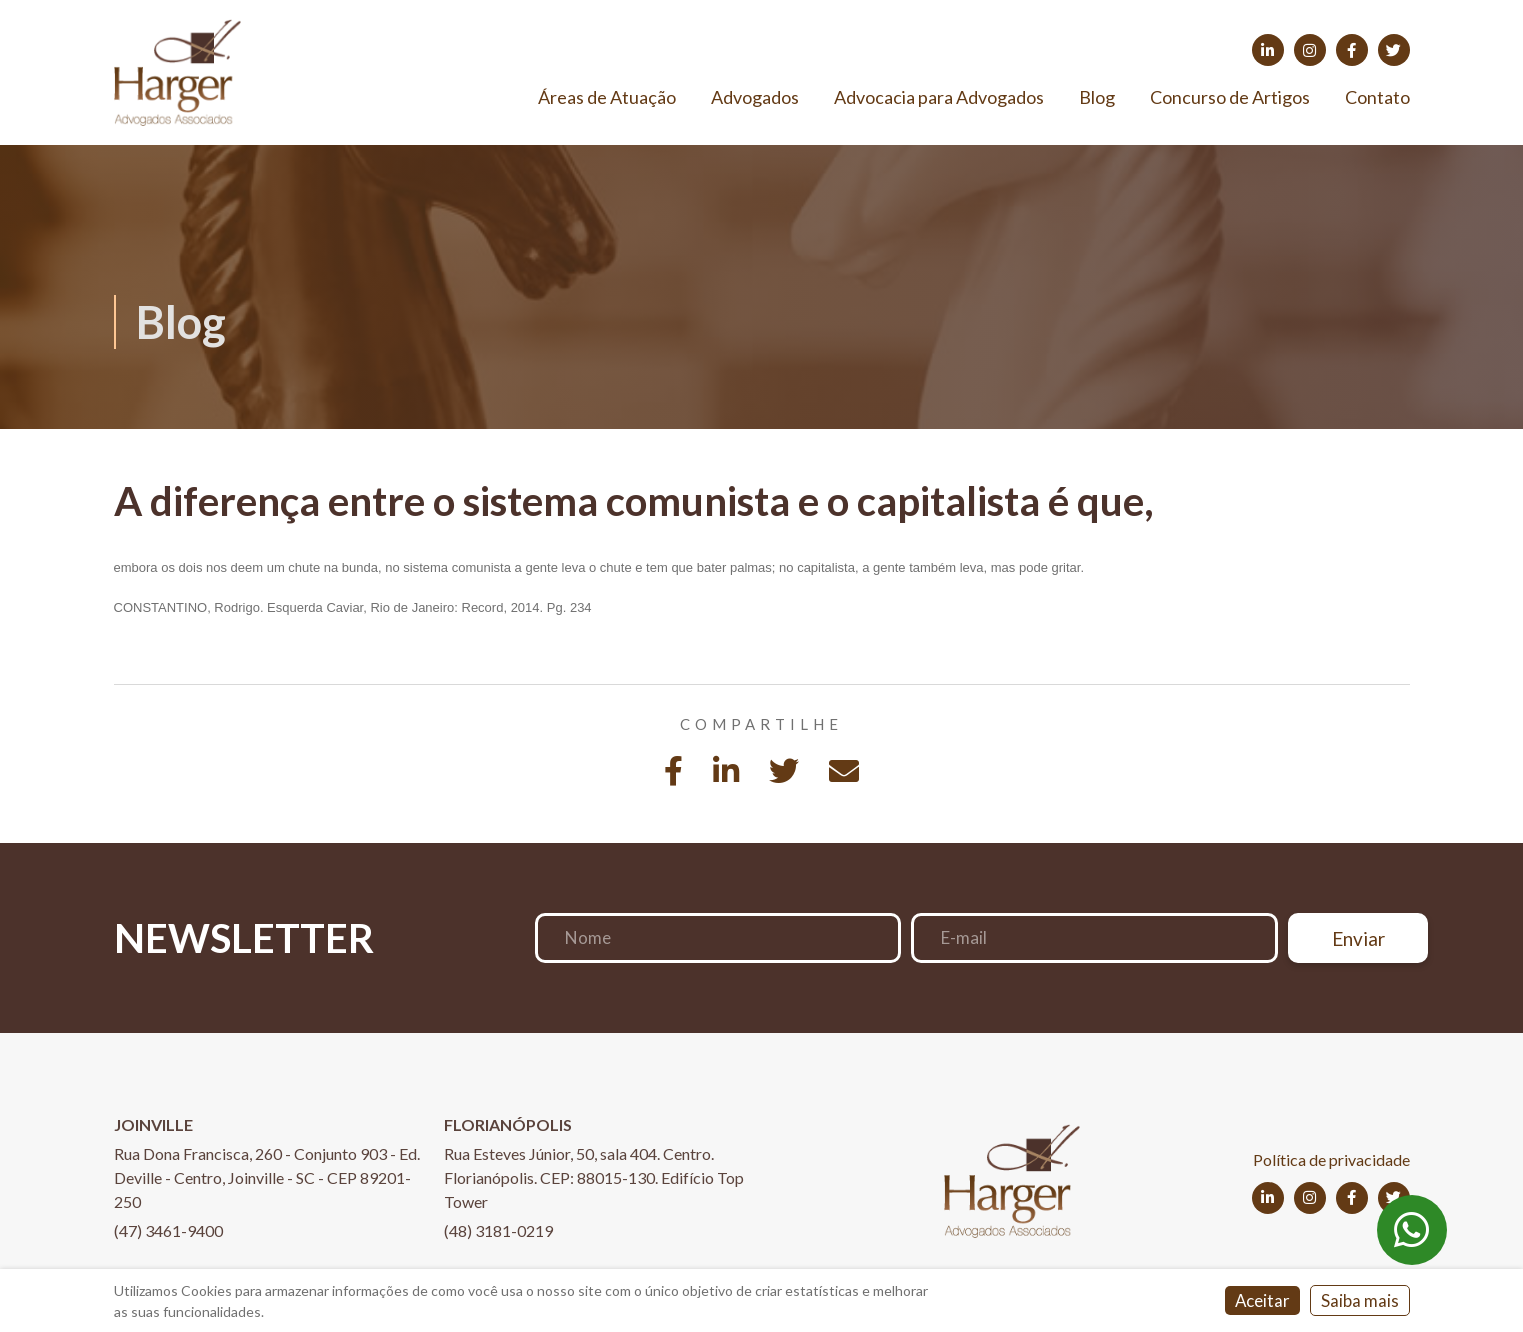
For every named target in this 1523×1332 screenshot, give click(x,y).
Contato (1377, 99)
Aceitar (1262, 1301)
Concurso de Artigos (1230, 99)
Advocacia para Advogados (939, 99)
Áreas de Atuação (607, 99)
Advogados (755, 99)
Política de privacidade (1331, 1162)
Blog (1097, 99)
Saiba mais (1360, 1301)
